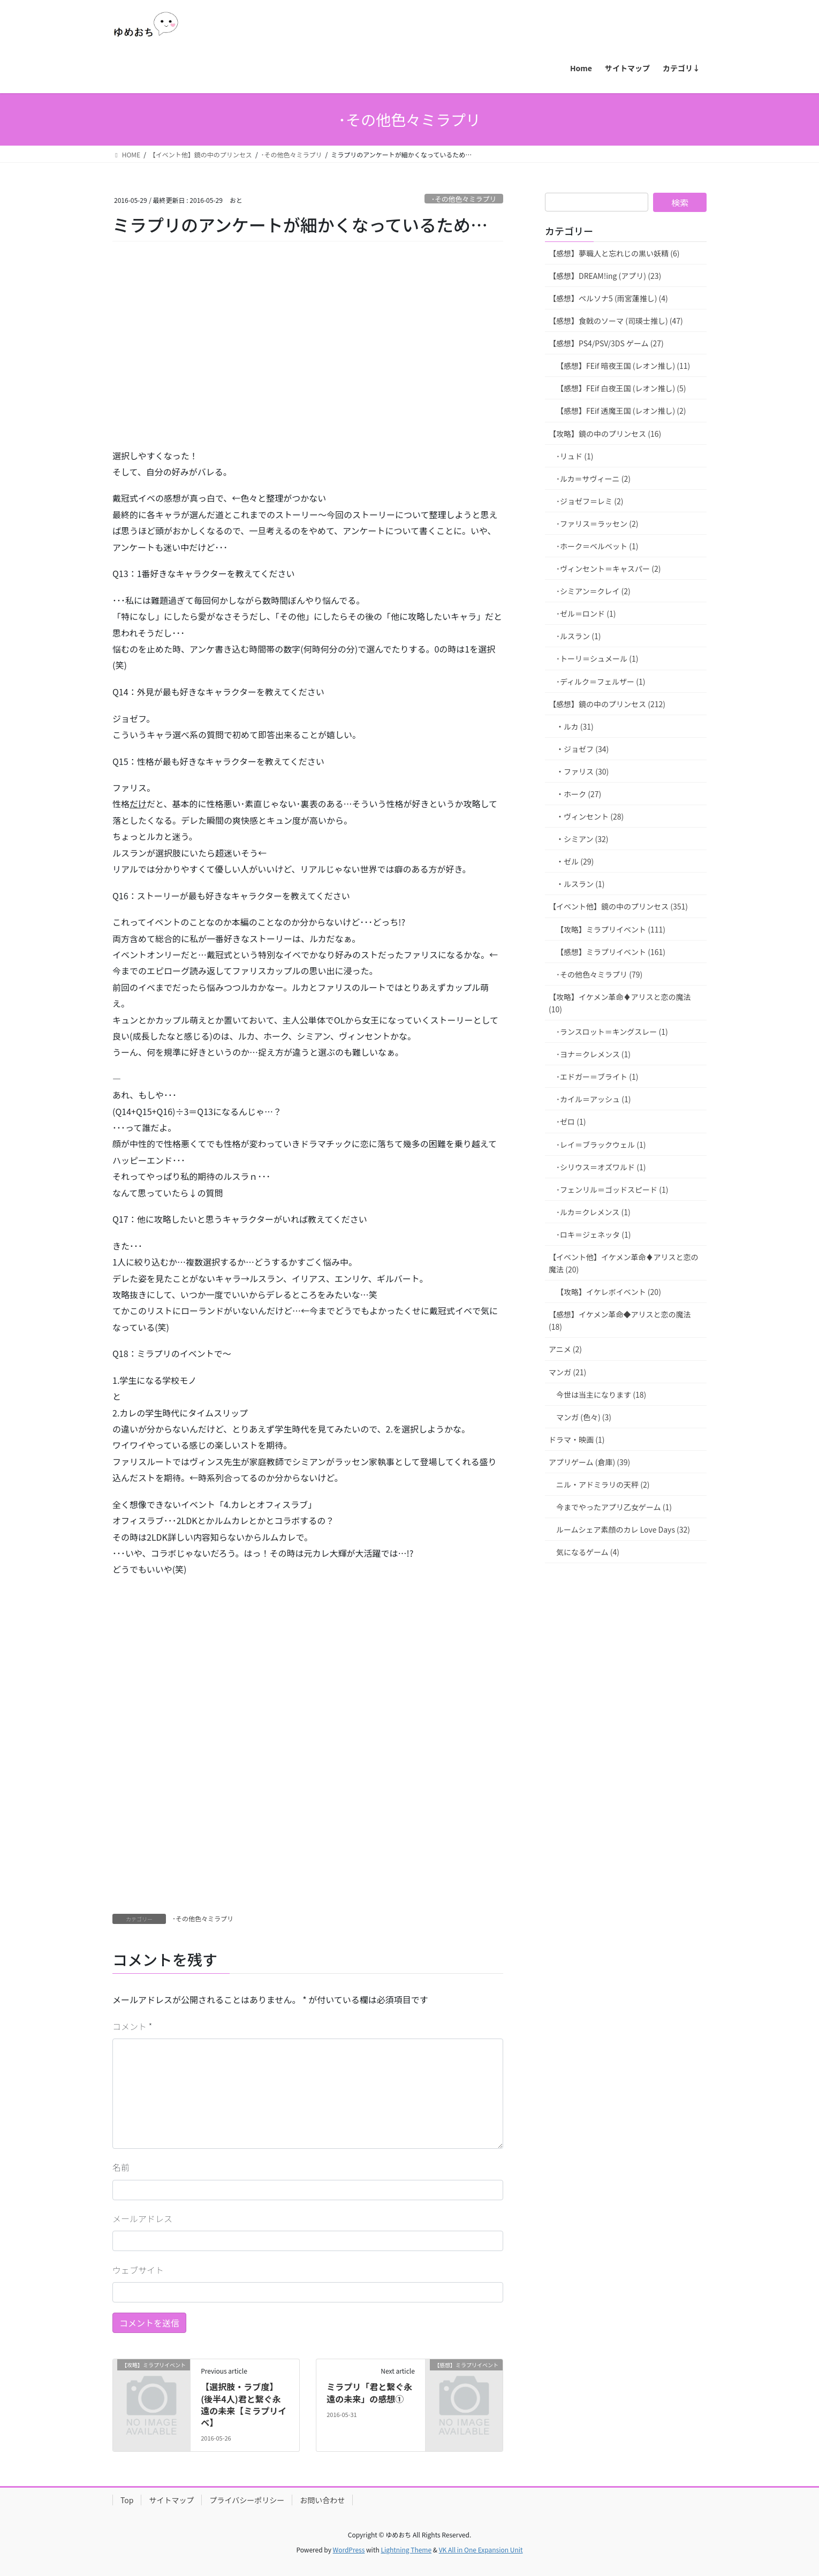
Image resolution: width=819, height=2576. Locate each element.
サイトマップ (171, 2500)
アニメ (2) (565, 1349)
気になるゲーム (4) (587, 1552)
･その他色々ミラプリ (464, 199)
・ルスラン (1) (580, 883)
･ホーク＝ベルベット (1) (597, 546)
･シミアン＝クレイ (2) (593, 591)
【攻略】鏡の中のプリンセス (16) (605, 433)
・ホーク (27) (578, 794)
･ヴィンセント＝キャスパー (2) (608, 568)
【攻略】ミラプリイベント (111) (610, 929)
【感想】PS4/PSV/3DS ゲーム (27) (606, 343)
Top (126, 2500)
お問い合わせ (322, 2500)
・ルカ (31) (575, 726)
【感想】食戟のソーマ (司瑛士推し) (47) (616, 320)
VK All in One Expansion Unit (481, 2549)
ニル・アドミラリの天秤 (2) (602, 1484)
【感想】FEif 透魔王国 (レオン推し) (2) (621, 410)
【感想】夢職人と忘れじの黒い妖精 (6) (614, 253)
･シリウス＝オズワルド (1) (601, 1167)
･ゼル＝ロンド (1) (586, 613)
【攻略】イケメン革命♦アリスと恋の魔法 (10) (620, 1002)
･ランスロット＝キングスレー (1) (612, 1031)
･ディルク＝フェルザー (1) (600, 681)
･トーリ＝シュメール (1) (597, 658)
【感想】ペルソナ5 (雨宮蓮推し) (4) (608, 298)
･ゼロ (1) (571, 1121)
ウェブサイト (138, 2269)
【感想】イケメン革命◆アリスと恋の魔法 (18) (620, 1320)
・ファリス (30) (582, 771)
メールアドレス (142, 2218)
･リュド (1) (574, 456)
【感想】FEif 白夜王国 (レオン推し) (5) (621, 388)
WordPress (349, 2549)
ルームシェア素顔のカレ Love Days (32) (623, 1529)
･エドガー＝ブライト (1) (597, 1076)
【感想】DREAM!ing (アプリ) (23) (605, 275)
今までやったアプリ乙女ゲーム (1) (614, 1507)
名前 (121, 2167)
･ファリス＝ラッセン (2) (597, 523)
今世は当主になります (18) (601, 1394)
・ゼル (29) (575, 861)
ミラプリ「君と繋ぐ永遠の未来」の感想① (369, 2392)
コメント (132, 2026)
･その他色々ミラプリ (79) (599, 974)
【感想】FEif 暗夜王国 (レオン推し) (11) (623, 365)
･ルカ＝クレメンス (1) (593, 1212)
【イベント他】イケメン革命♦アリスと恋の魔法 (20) (624, 1263)
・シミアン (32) (582, 839)
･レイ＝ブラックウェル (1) (601, 1144)
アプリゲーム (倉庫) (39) (589, 1462)
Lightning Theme (406, 2549)
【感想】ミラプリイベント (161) (610, 951)
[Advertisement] (192, 360)
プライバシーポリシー (246, 2500)
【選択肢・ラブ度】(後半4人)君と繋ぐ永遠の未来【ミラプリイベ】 (243, 2404)
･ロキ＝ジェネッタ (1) (593, 1234)
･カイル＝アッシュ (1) (593, 1099)
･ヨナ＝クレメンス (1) (593, 1054)
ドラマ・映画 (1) (576, 1439)
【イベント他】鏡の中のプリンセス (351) (618, 906)
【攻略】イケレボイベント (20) (608, 1291)
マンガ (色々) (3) (583, 1417)
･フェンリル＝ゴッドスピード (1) (612, 1189)
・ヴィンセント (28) (590, 816)
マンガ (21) (567, 1372)
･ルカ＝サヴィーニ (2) (593, 478)
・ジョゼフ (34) (582, 749)
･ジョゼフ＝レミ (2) (589, 501)
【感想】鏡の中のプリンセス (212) (607, 704)
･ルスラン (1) (578, 636)
